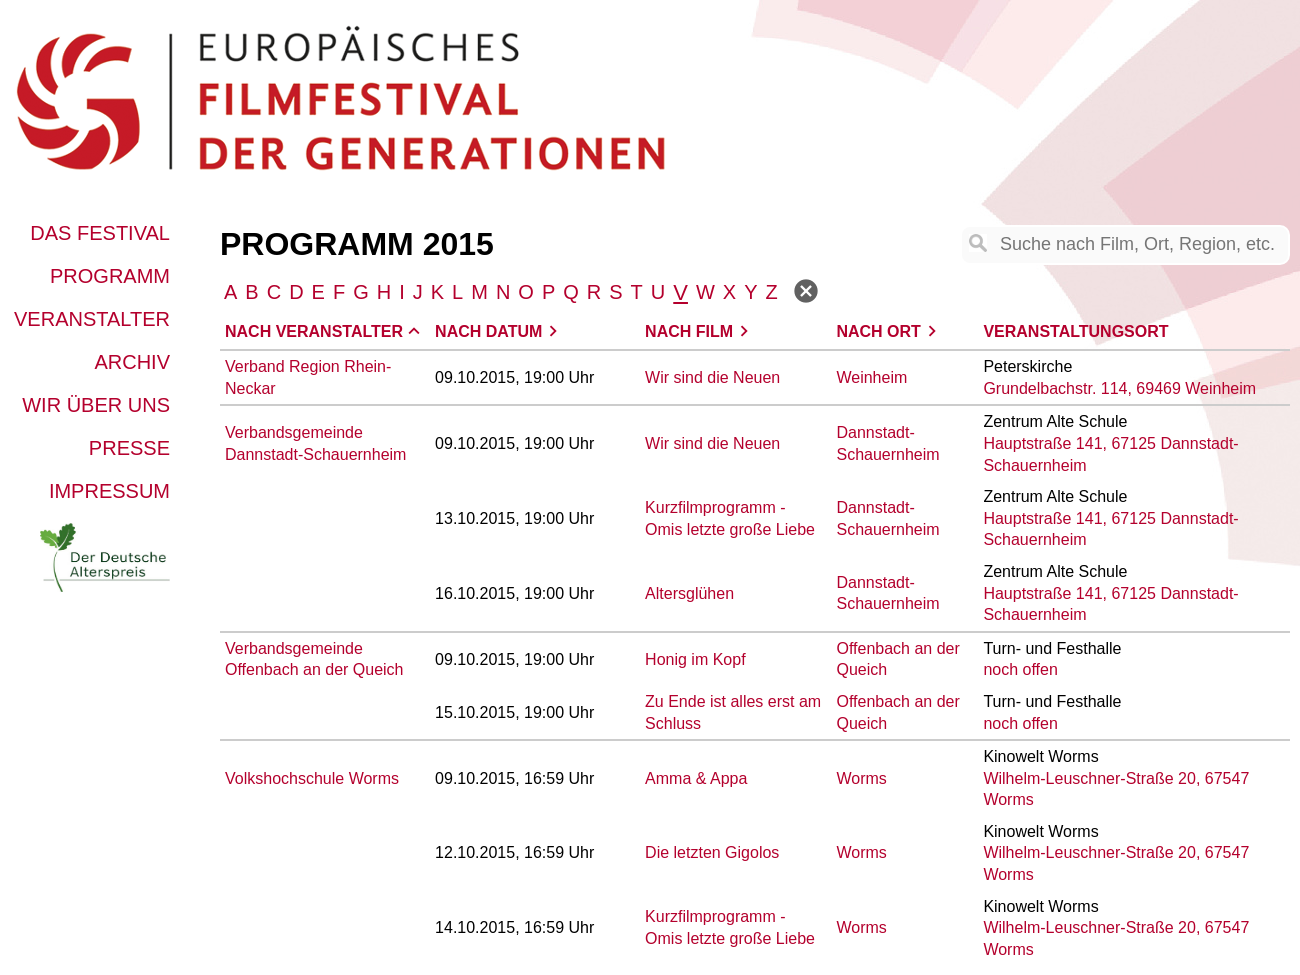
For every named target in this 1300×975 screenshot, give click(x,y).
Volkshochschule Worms (312, 778)
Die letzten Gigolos (712, 852)
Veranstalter (92, 319)
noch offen (1020, 669)
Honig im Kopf (695, 659)
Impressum (109, 491)
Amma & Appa (696, 778)
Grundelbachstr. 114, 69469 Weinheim (1119, 388)
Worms (861, 778)
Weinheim (871, 377)
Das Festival (100, 233)
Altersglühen (689, 593)
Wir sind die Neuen (712, 377)
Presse (129, 448)
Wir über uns (96, 405)
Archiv (132, 362)
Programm (110, 276)
